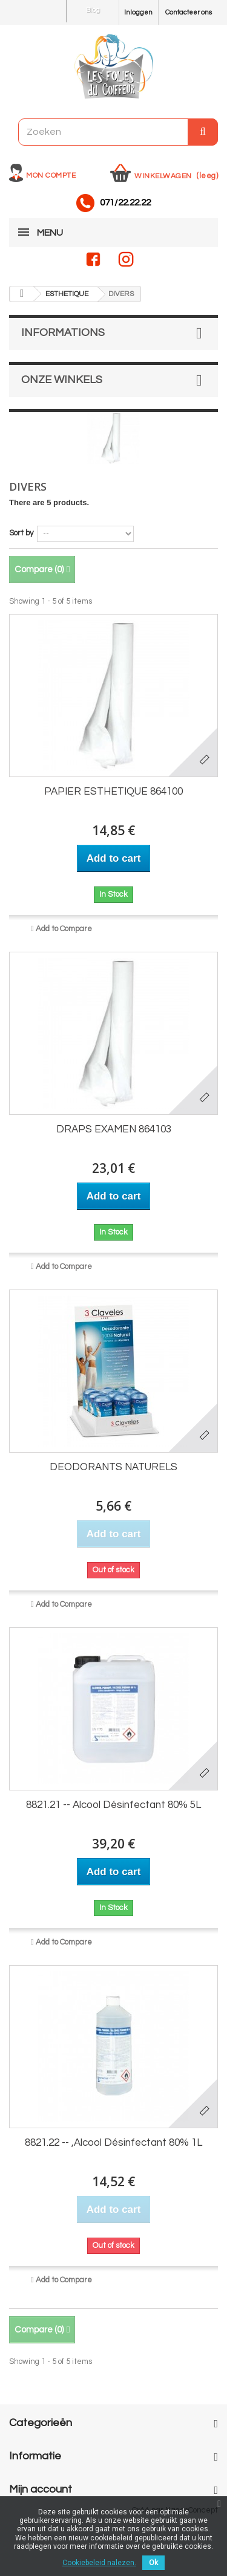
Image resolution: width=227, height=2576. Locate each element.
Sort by (21, 533)
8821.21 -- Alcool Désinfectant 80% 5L (113, 1805)
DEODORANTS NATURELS (113, 1467)
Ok (153, 2562)
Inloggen (138, 12)
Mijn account (40, 2489)
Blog (93, 10)
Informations (63, 332)
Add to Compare (64, 929)
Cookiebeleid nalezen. (99, 2562)
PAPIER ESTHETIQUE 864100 (113, 791)
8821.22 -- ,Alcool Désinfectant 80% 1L (113, 2142)
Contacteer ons (188, 12)
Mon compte (51, 175)
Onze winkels (61, 380)
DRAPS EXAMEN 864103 (113, 1129)
